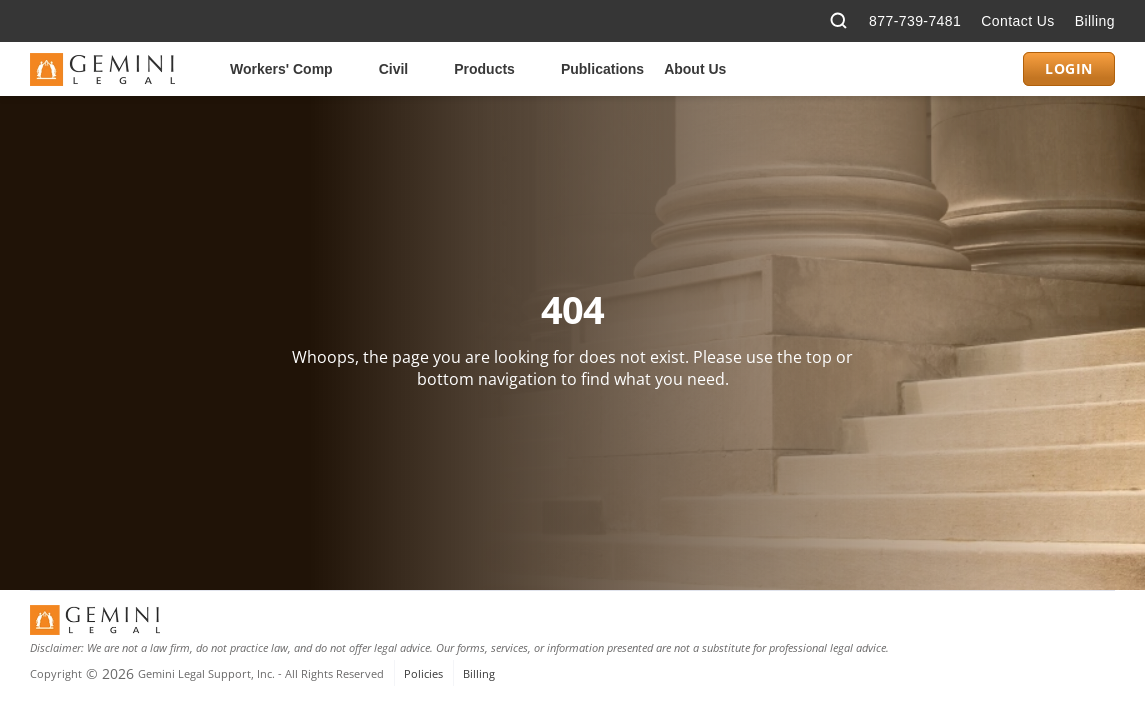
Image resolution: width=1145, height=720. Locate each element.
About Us (695, 69)
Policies (423, 673)
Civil (394, 69)
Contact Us (1017, 21)
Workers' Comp (281, 69)
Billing (1095, 21)
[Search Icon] (839, 21)
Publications (602, 69)
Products (484, 69)
